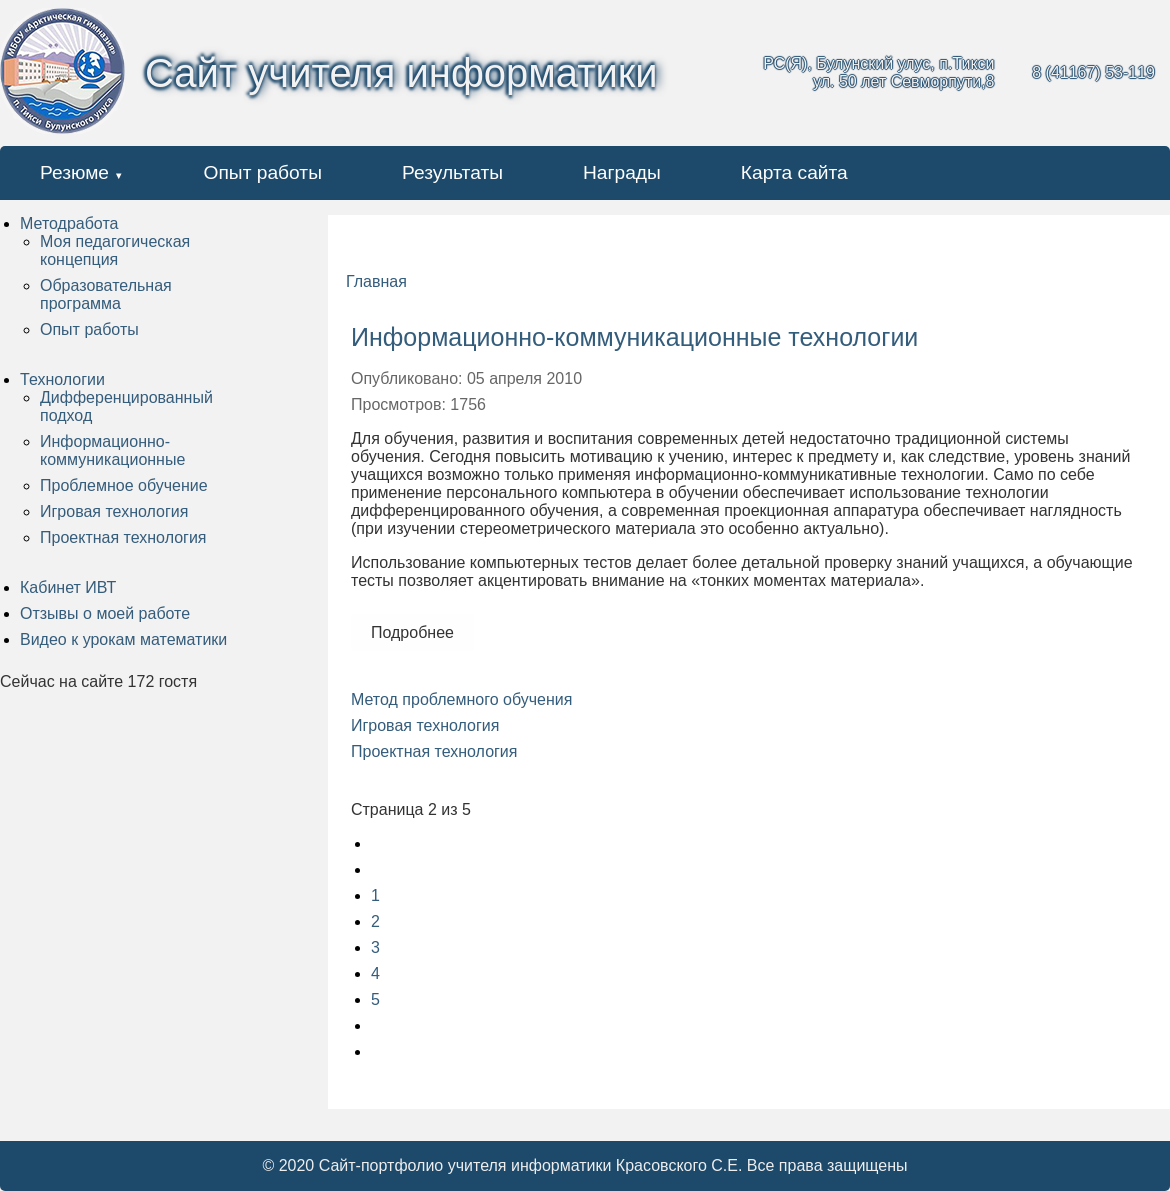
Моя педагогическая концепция (115, 250)
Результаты (452, 172)
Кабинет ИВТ (68, 587)
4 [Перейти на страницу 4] (375, 973)
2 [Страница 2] (375, 921)
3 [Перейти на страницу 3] (375, 947)
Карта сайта (794, 172)
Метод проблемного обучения (461, 699)
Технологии (62, 379)
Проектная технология (123, 537)
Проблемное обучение (124, 485)
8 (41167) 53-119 (1093, 72)
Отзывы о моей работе (105, 613)
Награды (622, 172)
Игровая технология (114, 511)
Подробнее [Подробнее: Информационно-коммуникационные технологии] (412, 632)
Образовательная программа (106, 294)
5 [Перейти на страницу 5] (375, 999)
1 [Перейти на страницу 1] (375, 895)
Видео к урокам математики (123, 639)
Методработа (69, 223)
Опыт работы (263, 172)
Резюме (74, 172)
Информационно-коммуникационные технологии (634, 337)
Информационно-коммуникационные (112, 450)
